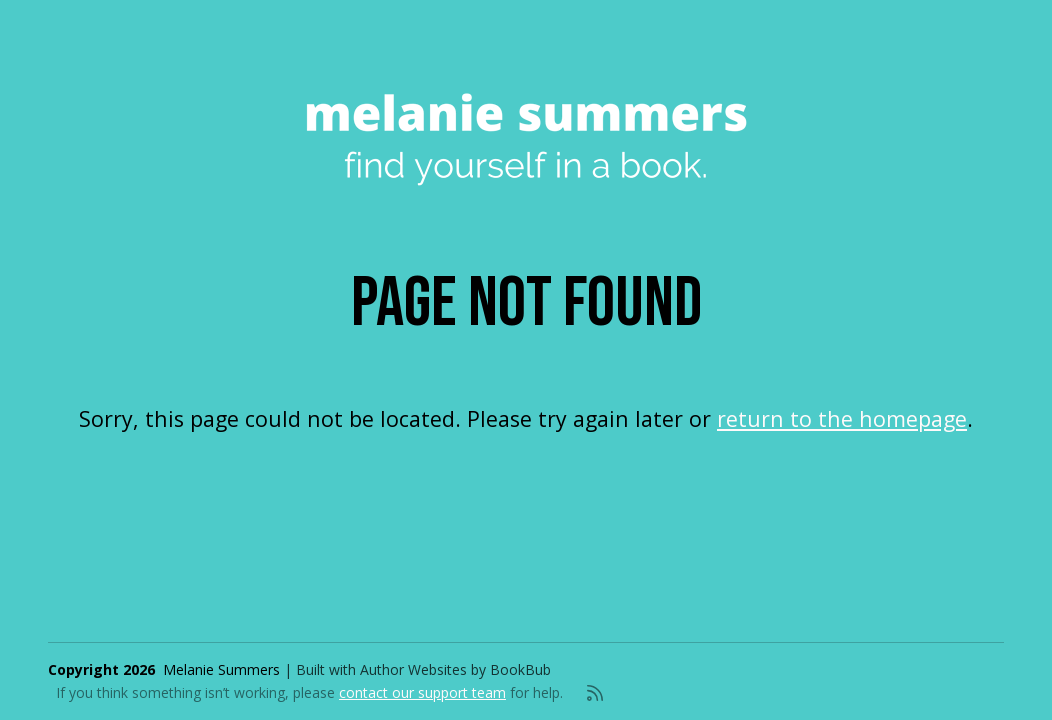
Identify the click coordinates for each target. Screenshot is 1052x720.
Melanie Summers (221, 669)
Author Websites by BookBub (455, 669)
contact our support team (422, 692)
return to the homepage (842, 418)
